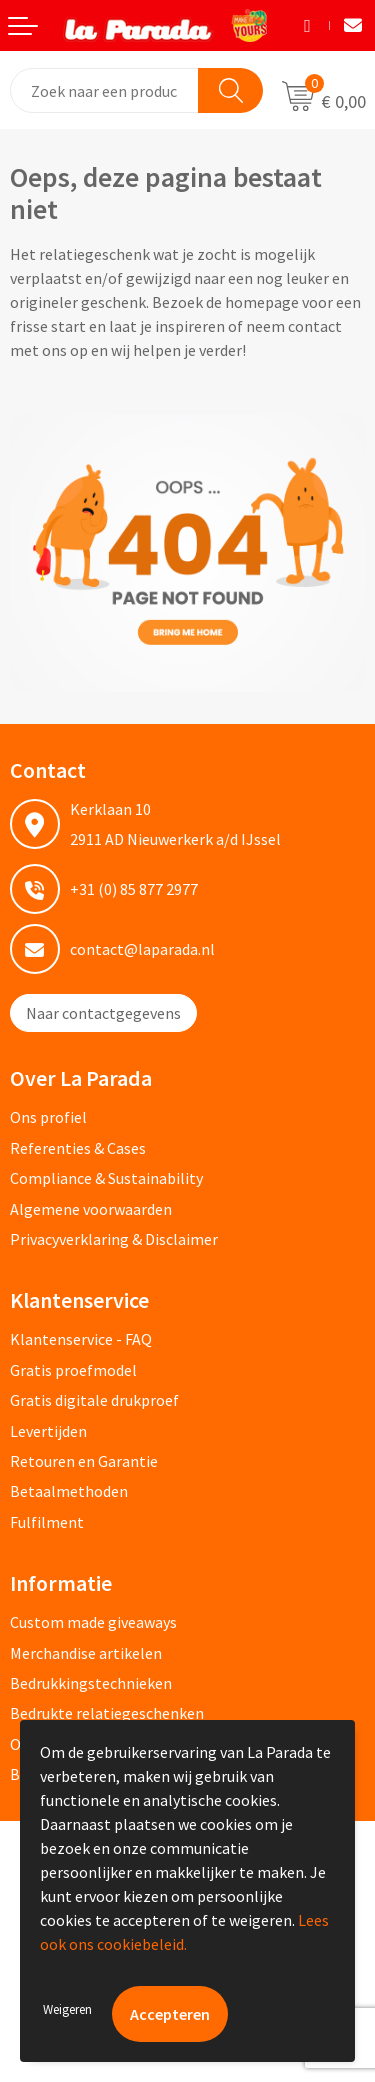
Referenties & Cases (78, 1148)
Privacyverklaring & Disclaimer (114, 1239)
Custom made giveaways (93, 1622)
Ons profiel (48, 1117)
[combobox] (105, 90)
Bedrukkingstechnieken (91, 1683)
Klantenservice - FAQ (81, 1339)
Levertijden (48, 1431)
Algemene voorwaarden (91, 1209)
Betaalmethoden (69, 1491)
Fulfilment (47, 1522)
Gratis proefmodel (73, 1370)
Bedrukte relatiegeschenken (107, 1713)
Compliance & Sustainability (106, 1178)
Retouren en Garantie (84, 1461)
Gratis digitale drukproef (94, 1400)
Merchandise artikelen (86, 1653)
